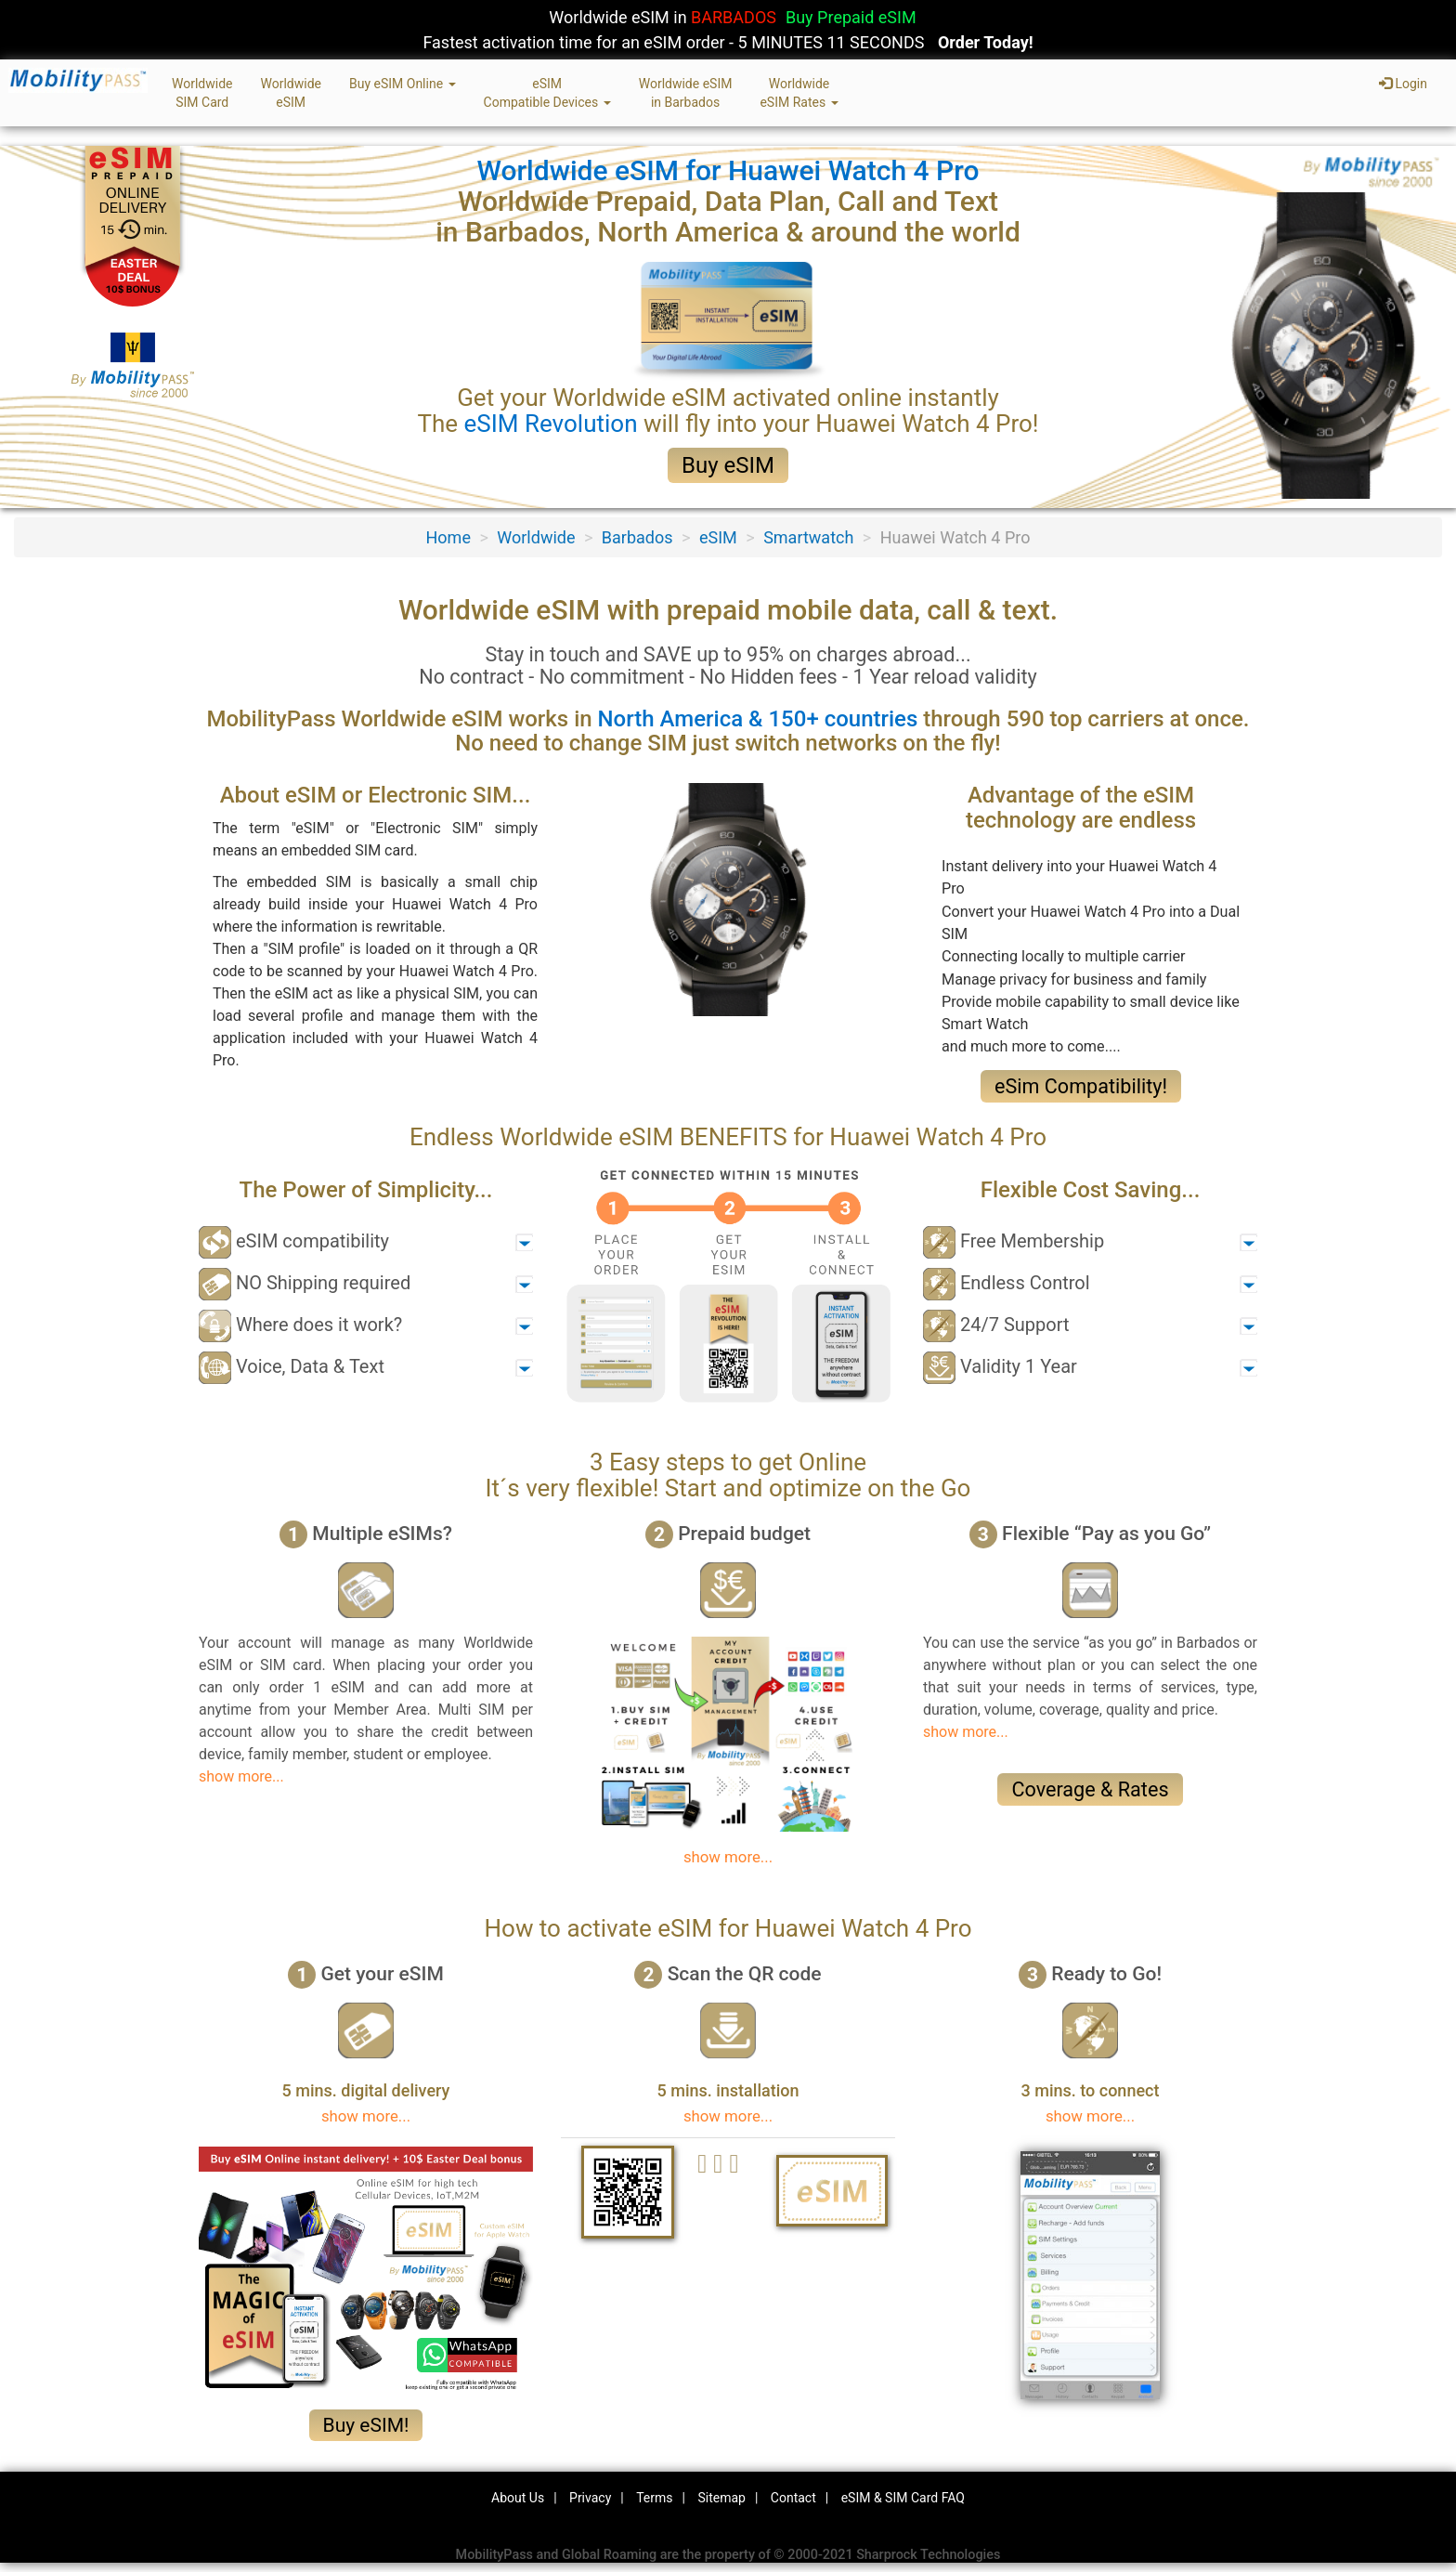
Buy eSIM (728, 465)
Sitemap (721, 2497)
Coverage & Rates (1089, 1789)
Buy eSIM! (366, 2425)
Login (1403, 83)
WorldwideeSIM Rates (799, 93)
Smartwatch (808, 537)
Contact (793, 2497)
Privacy (590, 2497)
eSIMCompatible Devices (547, 93)
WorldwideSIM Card (202, 93)
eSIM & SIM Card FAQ (903, 2497)
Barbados (637, 537)
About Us (517, 2497)
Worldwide (536, 537)
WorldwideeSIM (290, 93)
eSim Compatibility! (1080, 1086)
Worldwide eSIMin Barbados (686, 93)
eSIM (718, 537)
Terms (654, 2497)
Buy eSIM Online (402, 83)
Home (448, 537)
